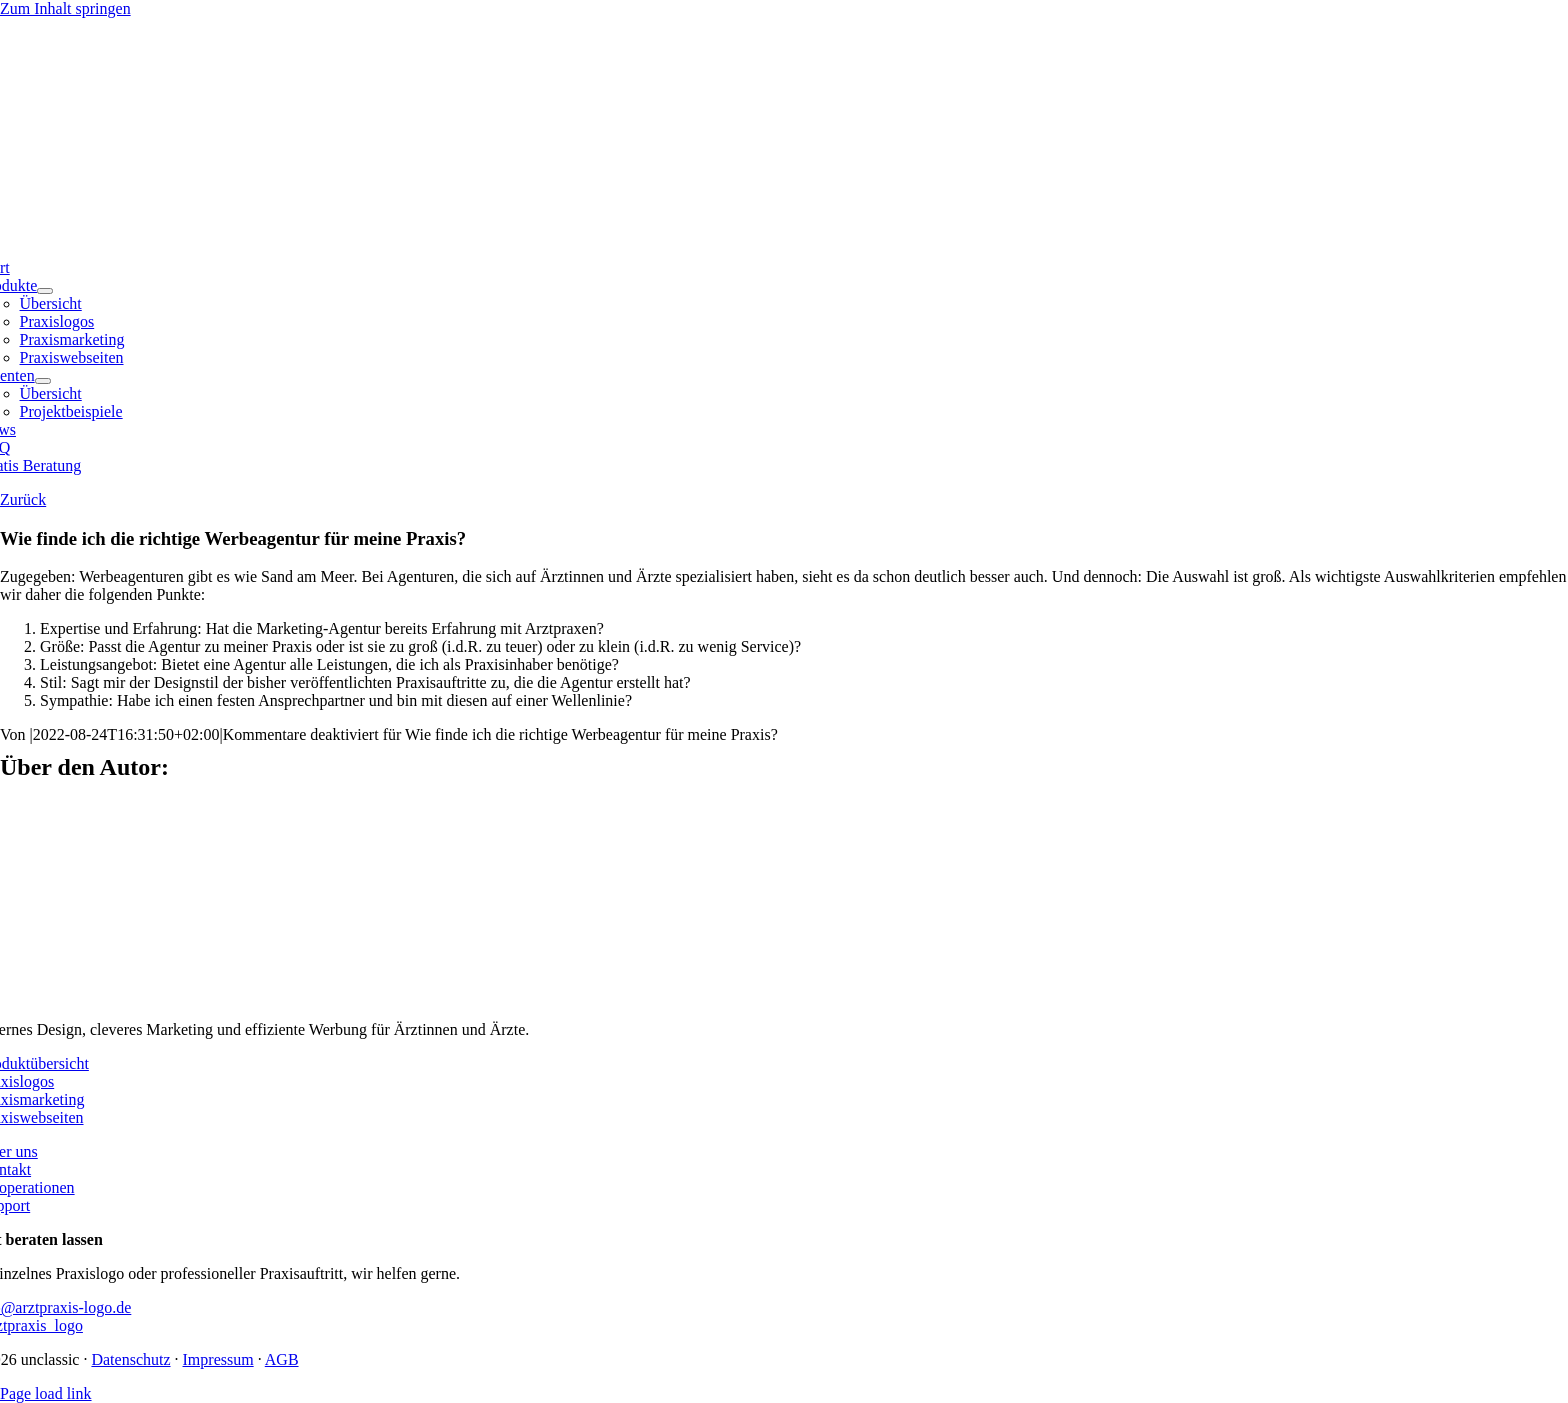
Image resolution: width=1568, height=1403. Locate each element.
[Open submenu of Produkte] (45, 291)
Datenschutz (130, 1359)
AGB (282, 1359)
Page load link (46, 1393)
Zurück (23, 499)
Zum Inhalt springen (65, 8)
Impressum (218, 1359)
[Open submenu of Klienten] (43, 381)
